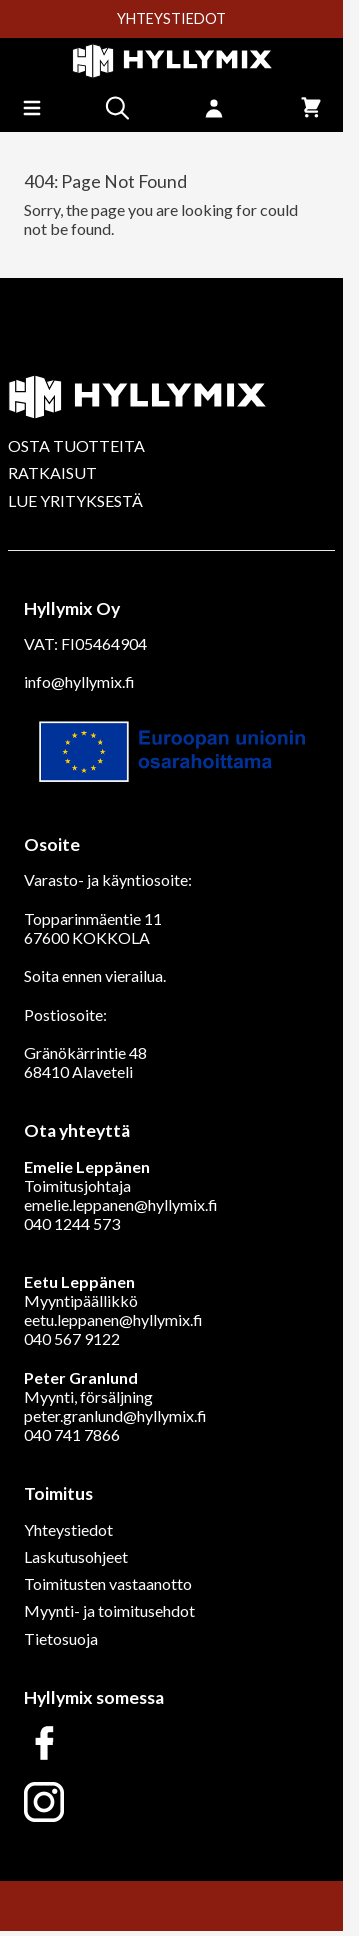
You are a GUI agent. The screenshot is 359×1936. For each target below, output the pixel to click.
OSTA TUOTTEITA (76, 445)
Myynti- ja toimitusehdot (109, 1610)
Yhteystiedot (68, 1529)
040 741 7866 (72, 1434)
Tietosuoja (61, 1638)
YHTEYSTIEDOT (171, 19)
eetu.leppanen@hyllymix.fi (113, 1319)
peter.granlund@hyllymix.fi (115, 1415)
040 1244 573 (72, 1223)
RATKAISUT (52, 472)
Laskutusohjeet (76, 1556)
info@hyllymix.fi (79, 681)
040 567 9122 (72, 1338)
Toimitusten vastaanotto (108, 1583)
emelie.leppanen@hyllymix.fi (121, 1204)
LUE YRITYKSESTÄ (75, 500)
